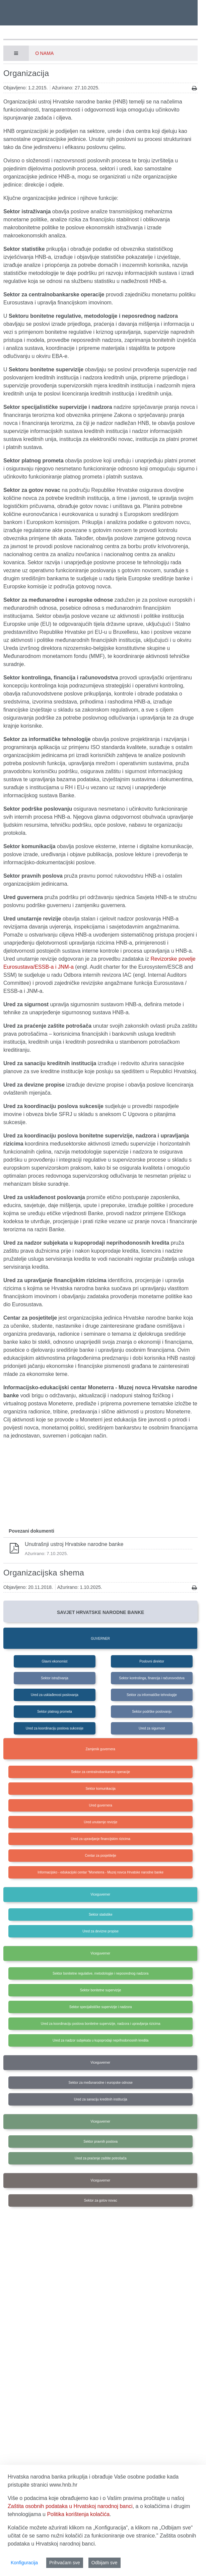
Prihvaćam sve (64, 2562)
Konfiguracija (24, 2562)
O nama (44, 53)
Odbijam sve (104, 2562)
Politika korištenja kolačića (78, 2514)
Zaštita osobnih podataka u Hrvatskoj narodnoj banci (70, 2506)
